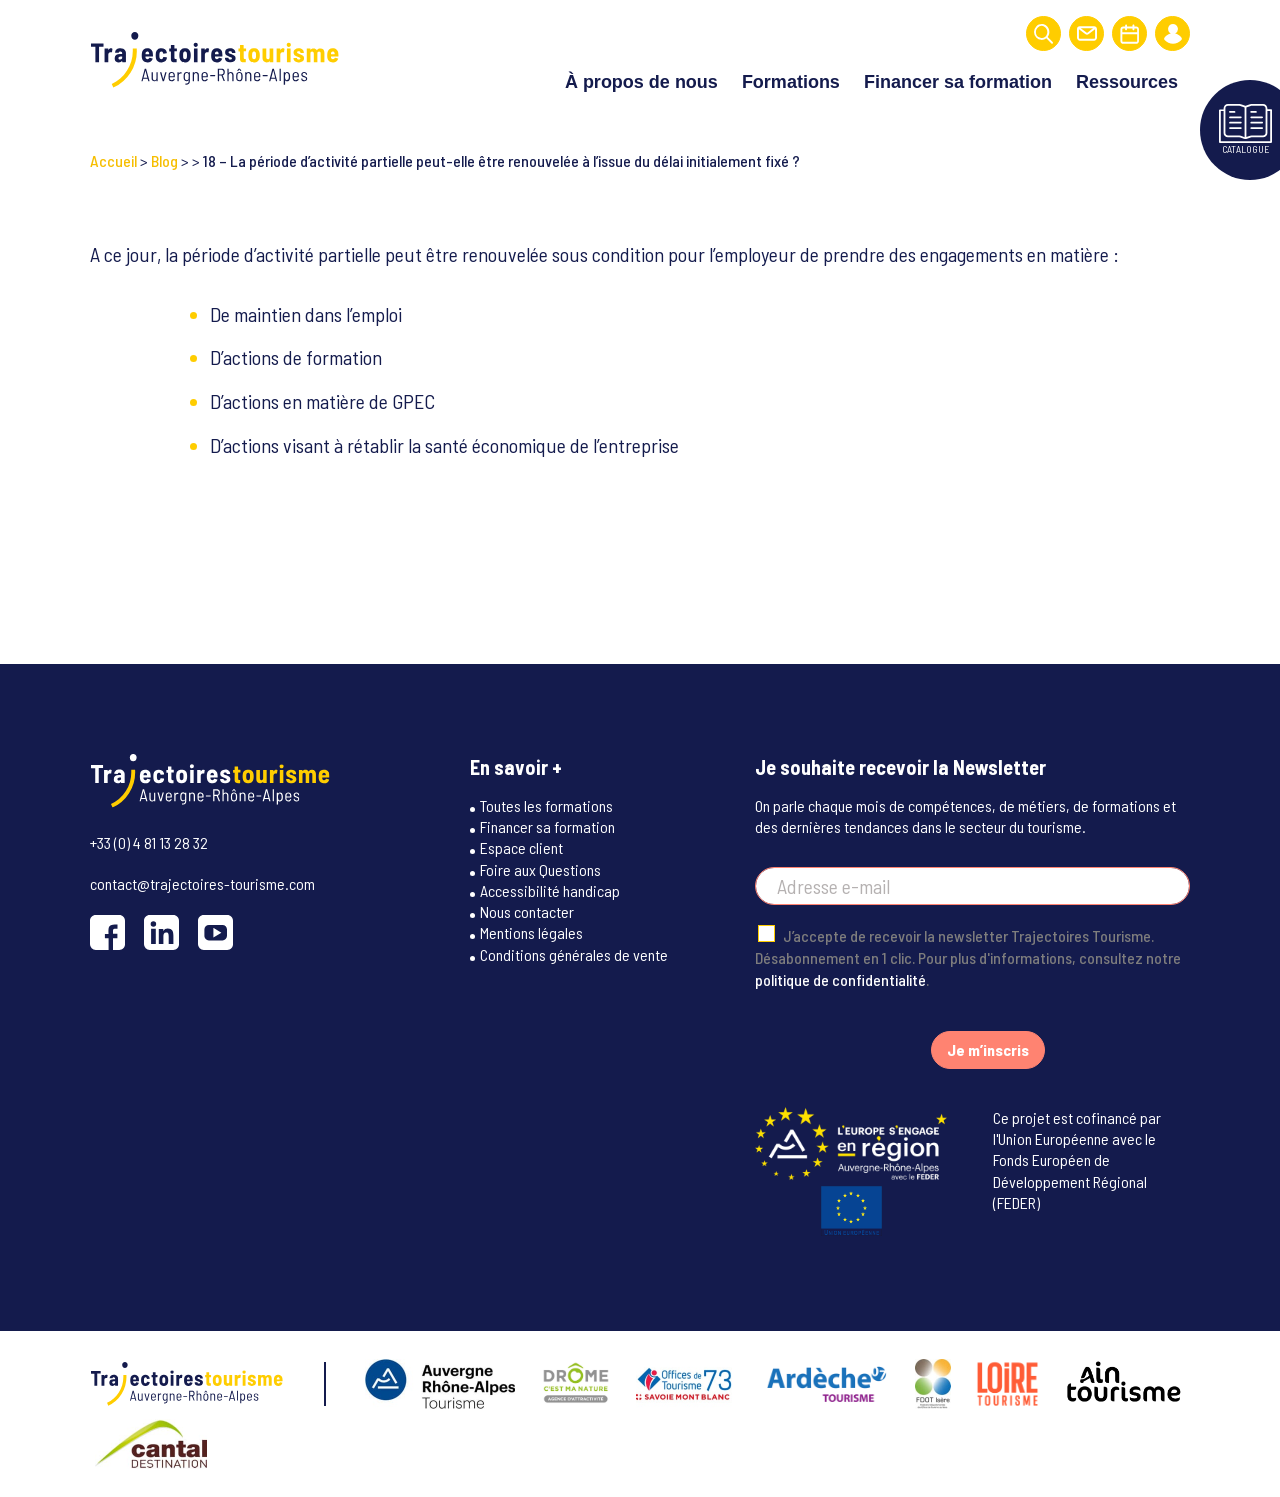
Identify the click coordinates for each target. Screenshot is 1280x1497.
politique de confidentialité (840, 979)
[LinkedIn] (161, 932)
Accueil (113, 160)
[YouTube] (215, 932)
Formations (791, 82)
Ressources (1127, 82)
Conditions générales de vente (574, 954)
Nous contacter (527, 911)
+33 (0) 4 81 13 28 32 (149, 842)
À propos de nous (641, 82)
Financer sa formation (958, 82)
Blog (164, 160)
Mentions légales (531, 932)
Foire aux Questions (540, 869)
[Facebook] (107, 932)
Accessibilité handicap (550, 890)
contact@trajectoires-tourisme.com (202, 883)
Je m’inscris (988, 1049)
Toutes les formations (546, 805)
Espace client (521, 847)
